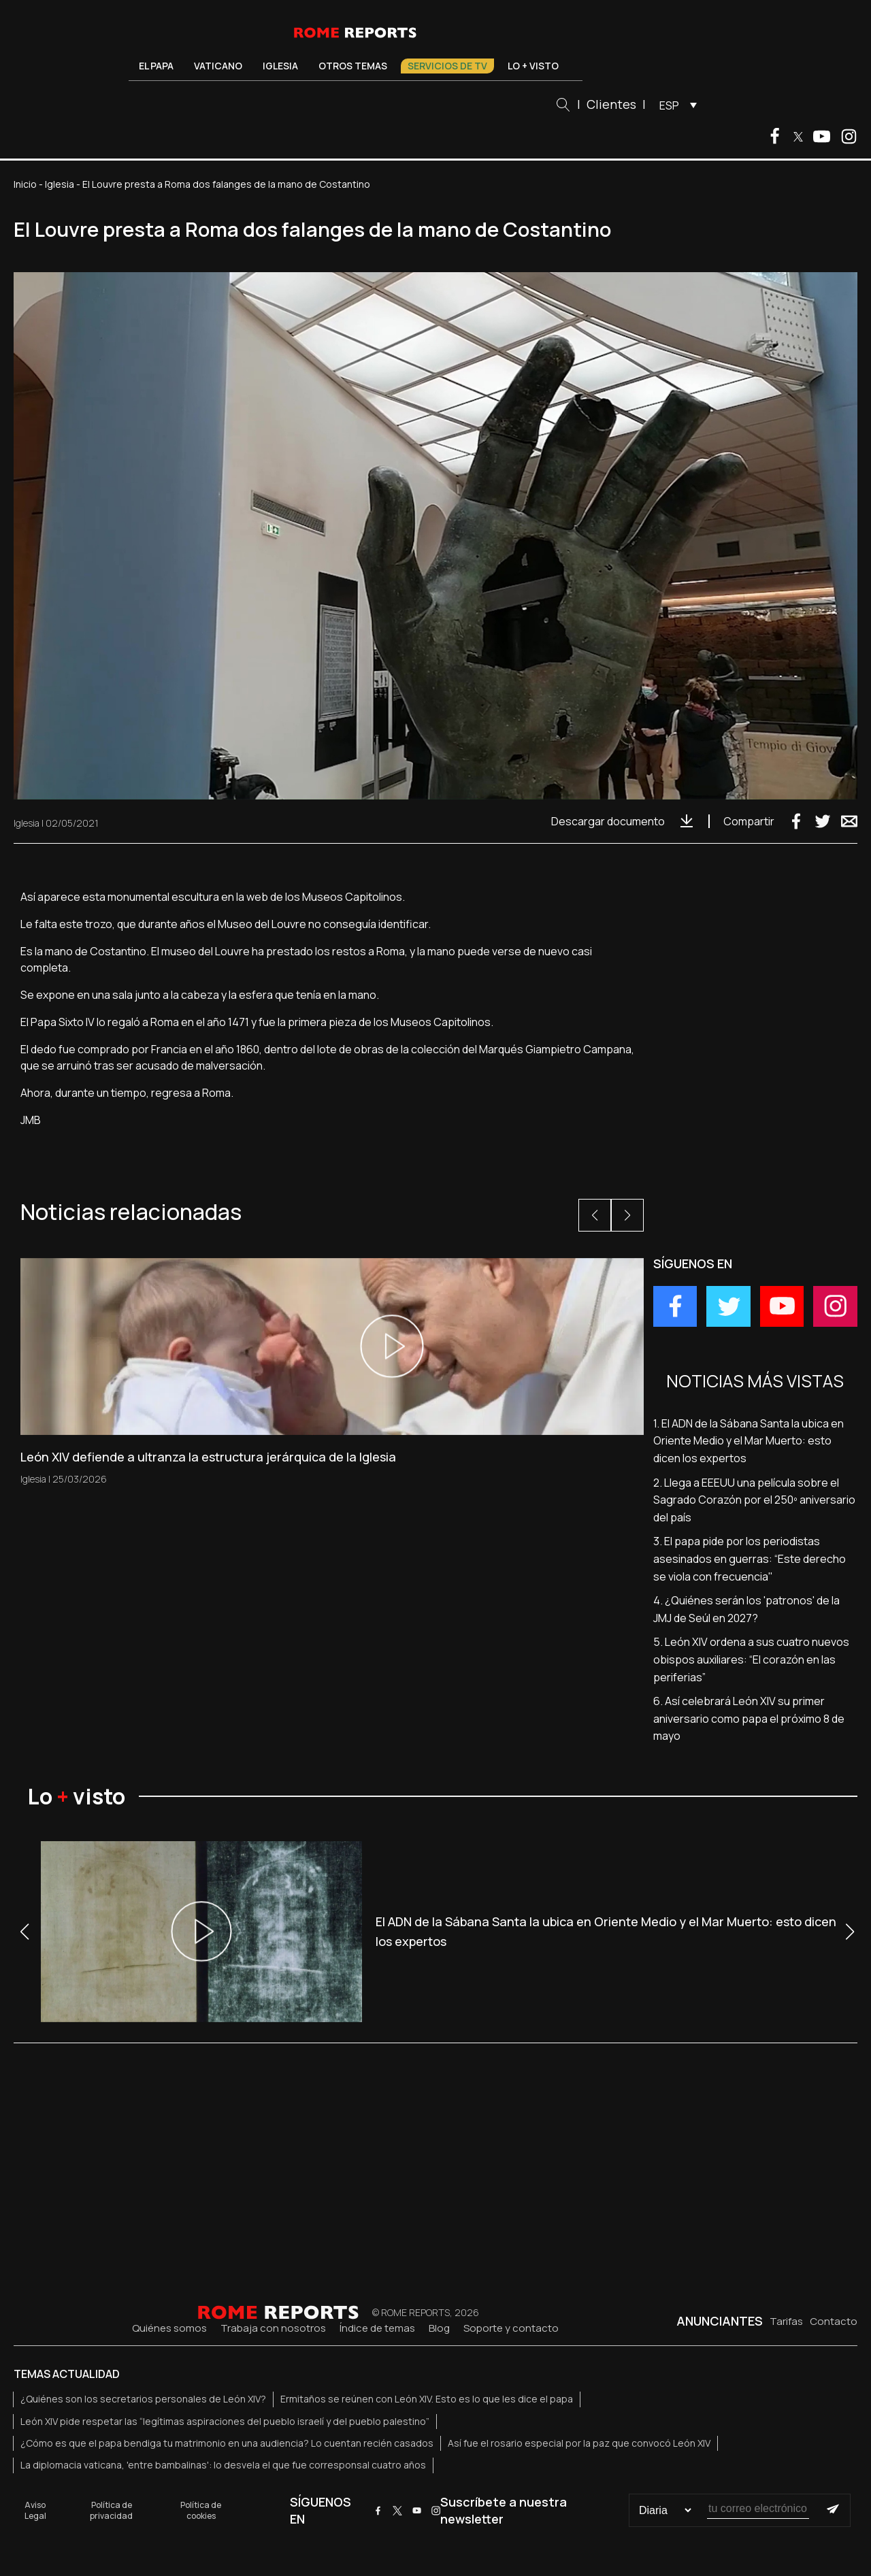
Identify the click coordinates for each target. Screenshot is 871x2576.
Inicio (25, 184)
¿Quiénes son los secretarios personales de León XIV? (143, 2398)
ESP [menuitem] (669, 105)
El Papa (156, 65)
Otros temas (352, 65)
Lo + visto (533, 65)
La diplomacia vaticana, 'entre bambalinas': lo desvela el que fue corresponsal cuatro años (223, 2464)
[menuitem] (675, 104)
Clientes (611, 104)
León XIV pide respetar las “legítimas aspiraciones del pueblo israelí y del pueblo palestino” (224, 2421)
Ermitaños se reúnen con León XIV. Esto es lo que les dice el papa (426, 2398)
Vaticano (218, 65)
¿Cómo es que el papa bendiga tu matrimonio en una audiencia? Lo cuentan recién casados (226, 2443)
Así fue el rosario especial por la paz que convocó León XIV (579, 2443)
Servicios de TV (447, 65)
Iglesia (280, 65)
